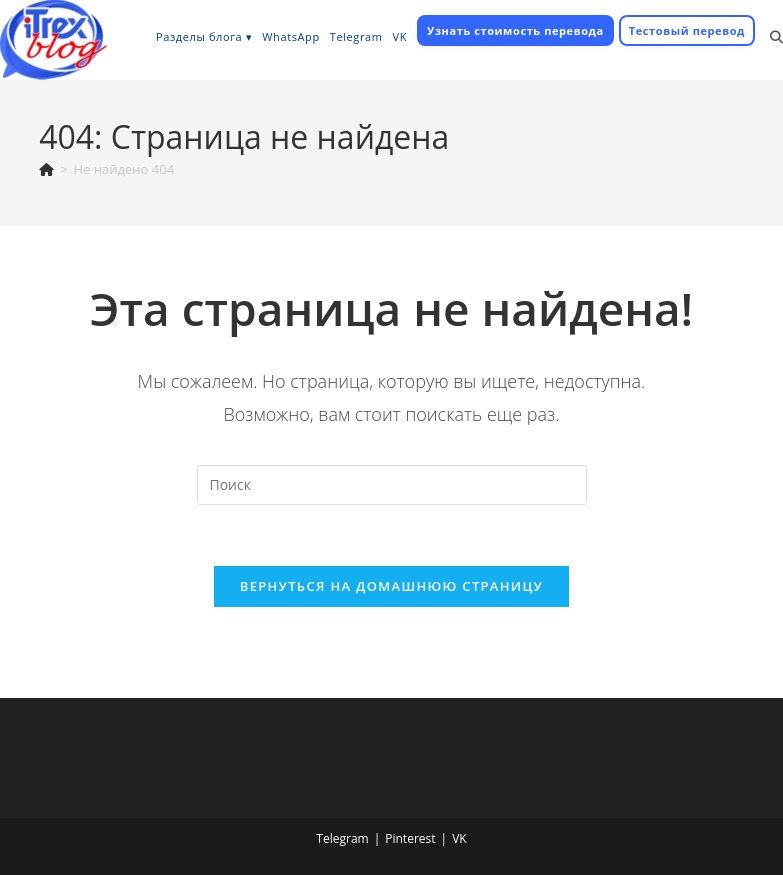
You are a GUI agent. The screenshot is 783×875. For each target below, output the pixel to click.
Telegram (342, 838)
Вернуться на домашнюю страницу (391, 586)
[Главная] (46, 169)
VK (459, 838)
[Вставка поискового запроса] (392, 485)
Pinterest (410, 838)
